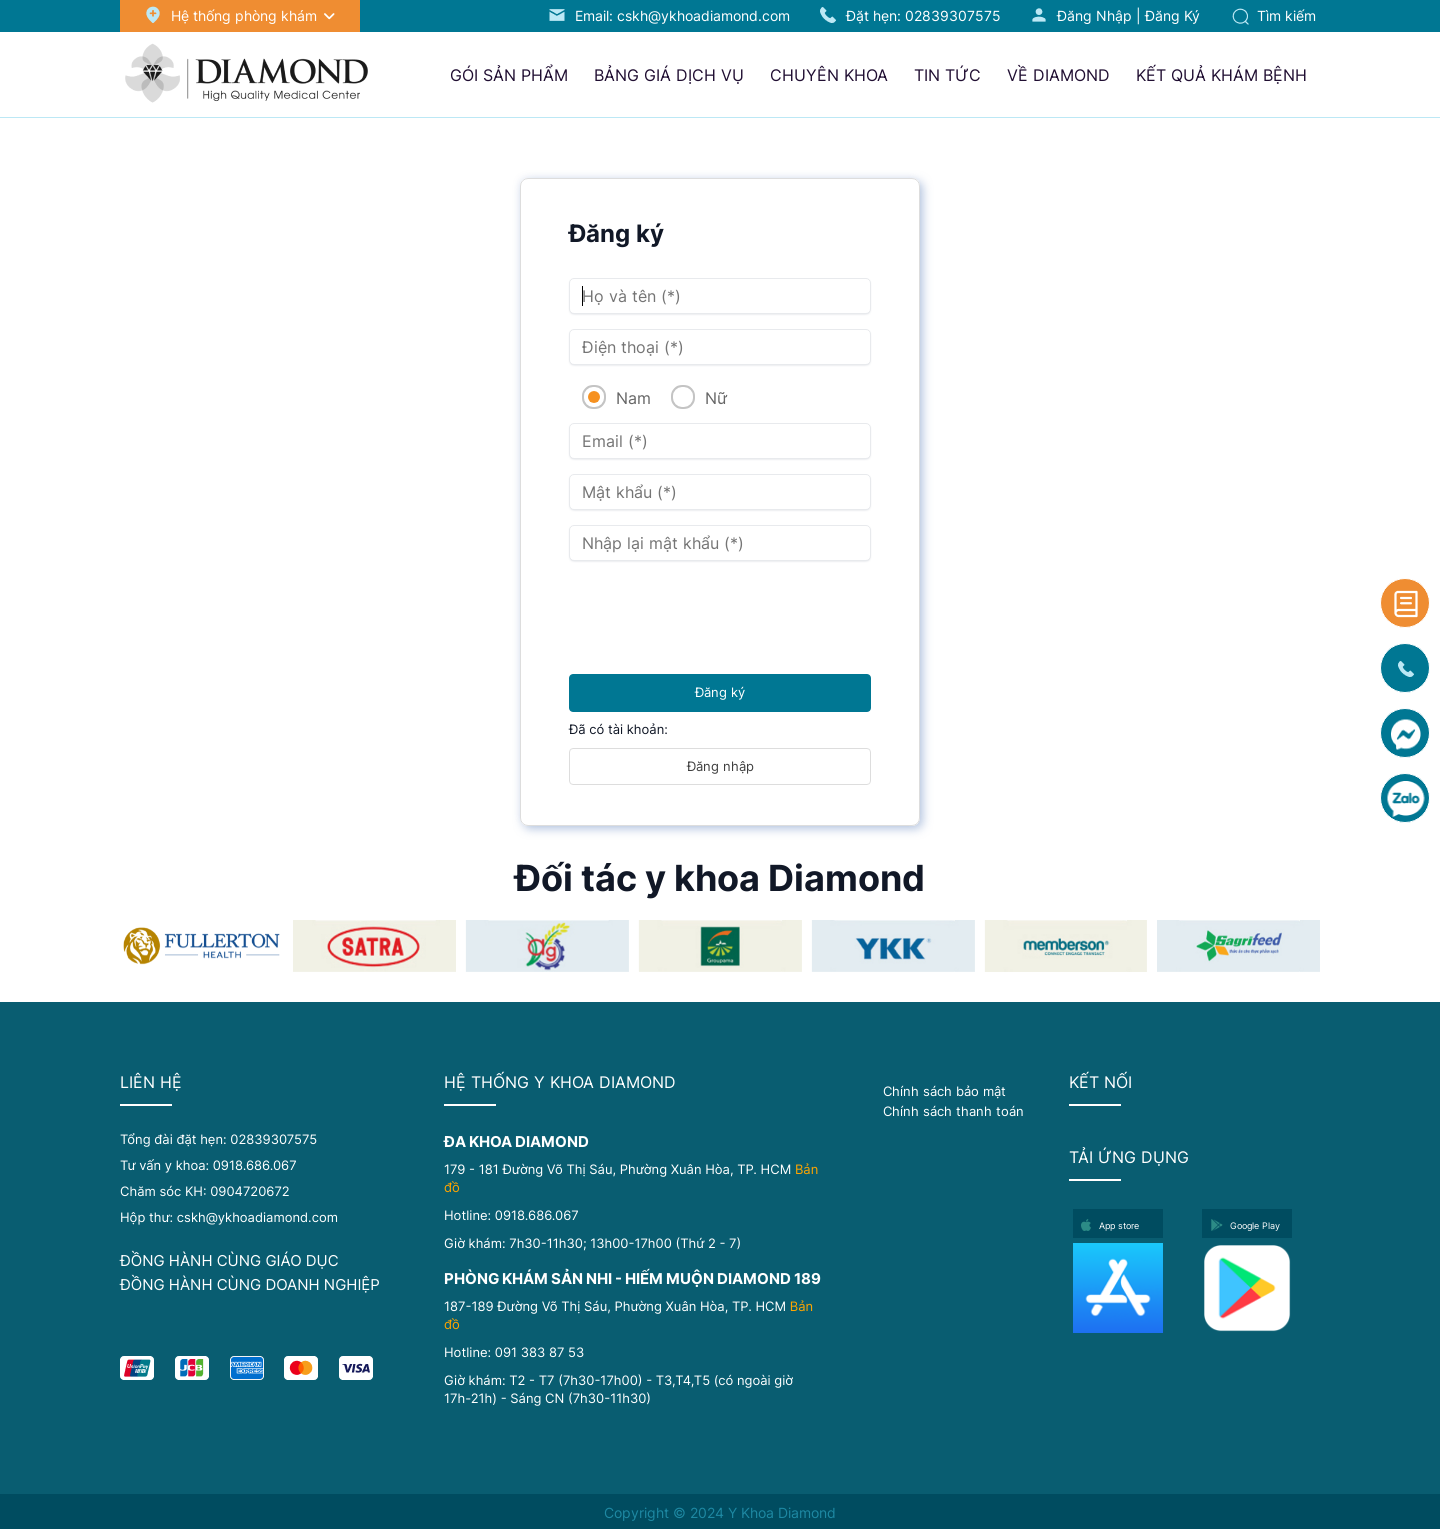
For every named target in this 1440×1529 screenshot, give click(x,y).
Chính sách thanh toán (953, 1111)
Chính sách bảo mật (944, 1091)
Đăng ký (1172, 15)
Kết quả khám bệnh (1221, 75)
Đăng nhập (1094, 15)
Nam (631, 398)
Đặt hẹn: (923, 15)
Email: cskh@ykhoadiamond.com (682, 15)
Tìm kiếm (1274, 15)
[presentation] (721, 615)
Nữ (713, 398)
